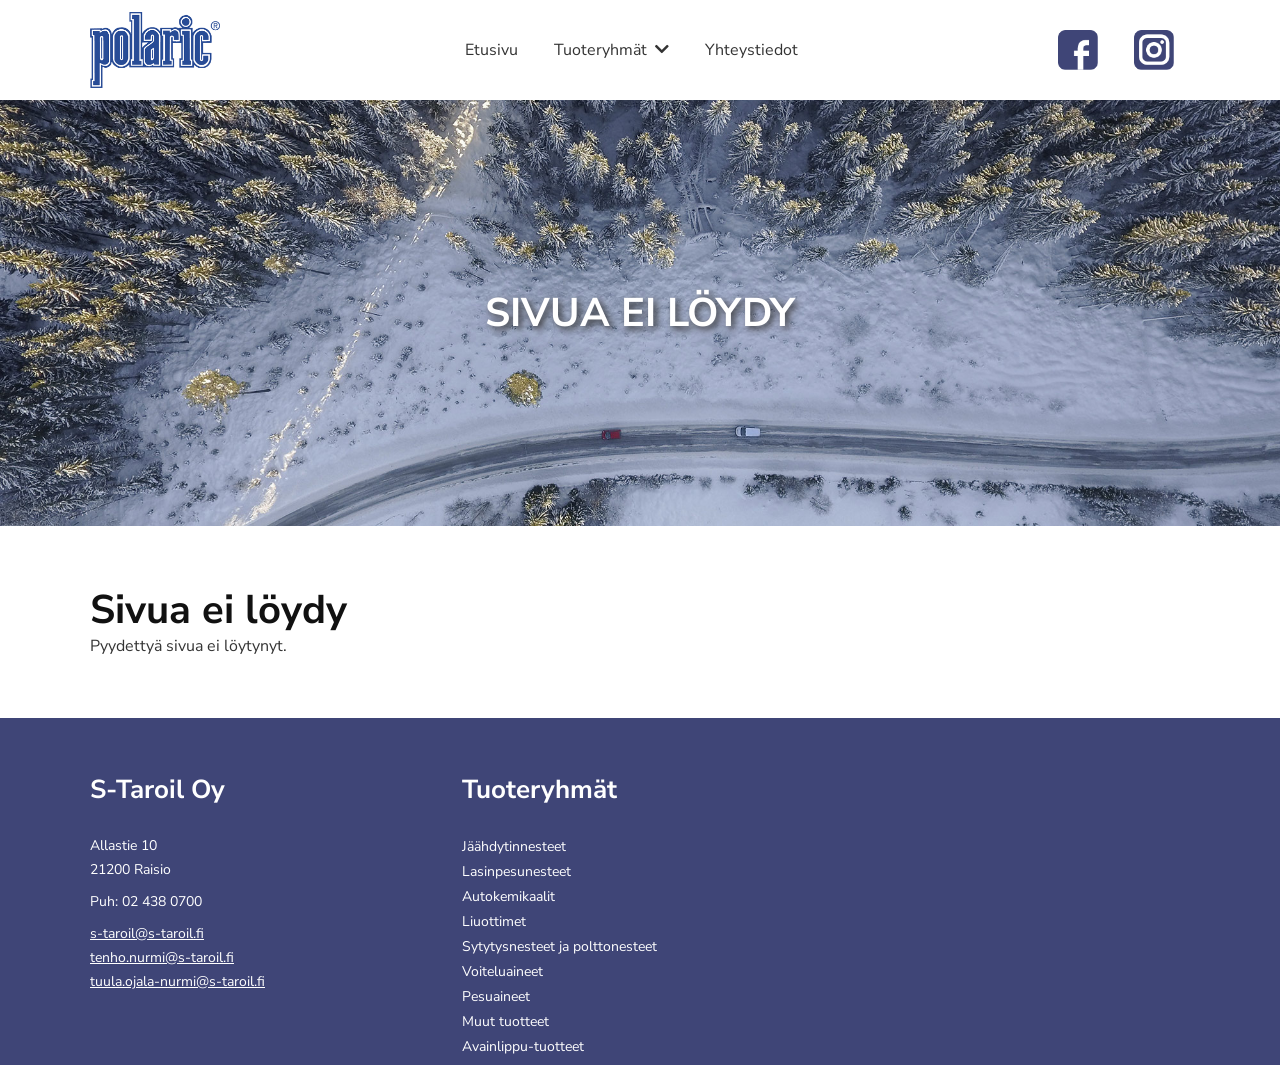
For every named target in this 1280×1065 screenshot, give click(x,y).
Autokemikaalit (508, 896)
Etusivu (491, 50)
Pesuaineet (496, 996)
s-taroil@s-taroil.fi (147, 933)
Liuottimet (494, 921)
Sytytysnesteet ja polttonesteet (559, 946)
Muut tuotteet (505, 1021)
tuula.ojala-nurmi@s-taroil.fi (177, 981)
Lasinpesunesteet (516, 871)
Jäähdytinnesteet (514, 846)
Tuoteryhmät (600, 50)
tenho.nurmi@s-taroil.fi (162, 957)
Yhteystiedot (751, 50)
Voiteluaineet (502, 971)
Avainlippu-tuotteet (523, 1046)
